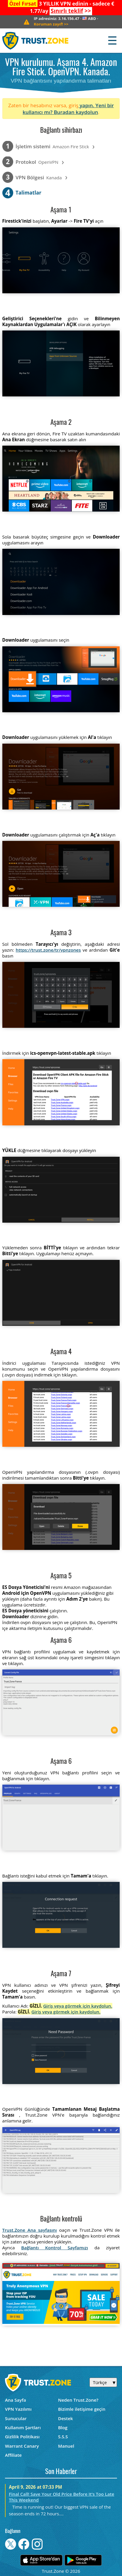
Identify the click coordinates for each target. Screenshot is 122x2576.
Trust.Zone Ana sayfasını (29, 2230)
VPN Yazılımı (18, 2409)
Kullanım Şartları (23, 2427)
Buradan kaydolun (76, 112)
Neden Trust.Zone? (78, 2400)
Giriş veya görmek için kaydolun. (77, 2006)
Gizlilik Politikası (22, 2436)
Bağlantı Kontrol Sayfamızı (54, 2247)
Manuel (66, 2446)
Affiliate (13, 2455)
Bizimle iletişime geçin (81, 2409)
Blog (62, 2427)
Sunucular (16, 2418)
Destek (65, 2418)
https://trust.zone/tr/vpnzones (48, 950)
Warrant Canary (22, 2446)
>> (71, 11)
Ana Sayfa (15, 2400)
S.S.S (63, 2436)
